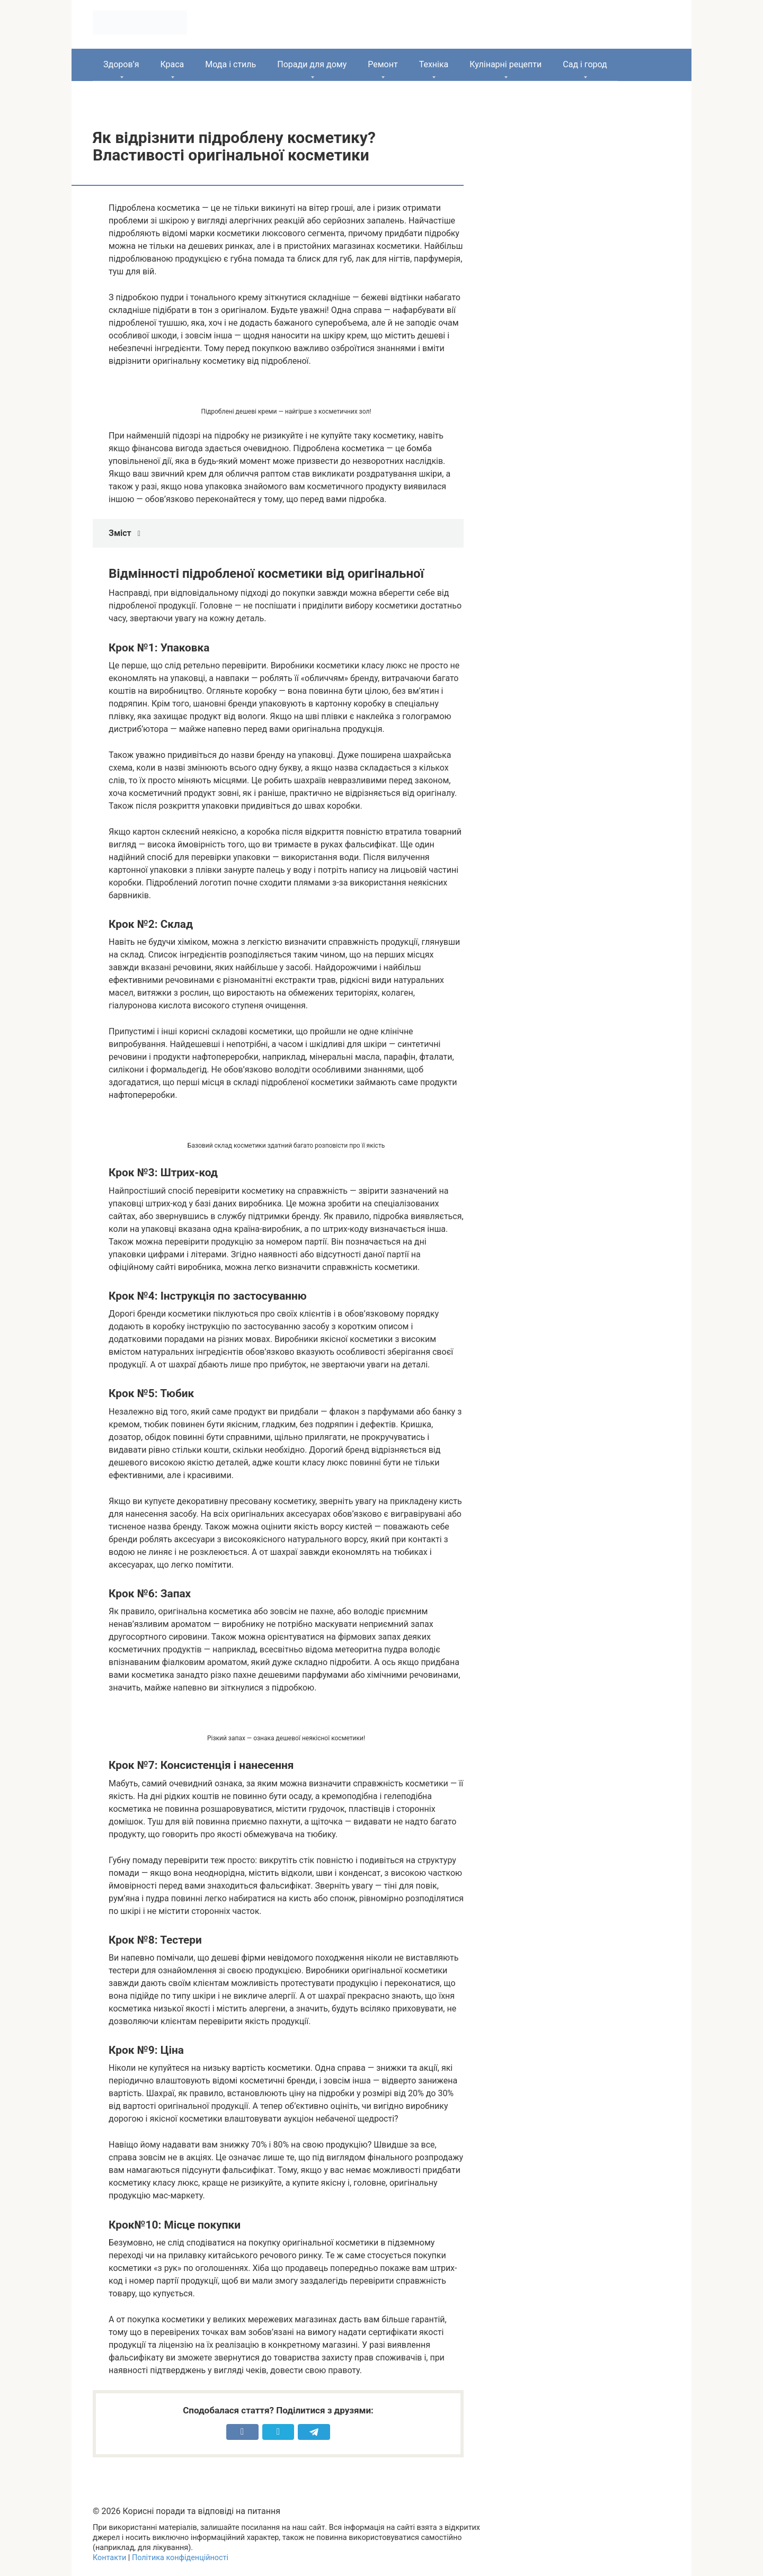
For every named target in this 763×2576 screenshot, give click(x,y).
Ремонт (382, 64)
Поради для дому (312, 64)
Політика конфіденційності (180, 2557)
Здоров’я (121, 64)
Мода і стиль (230, 64)
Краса (172, 64)
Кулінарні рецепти (505, 64)
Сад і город (585, 64)
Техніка (434, 64)
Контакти (109, 2557)
